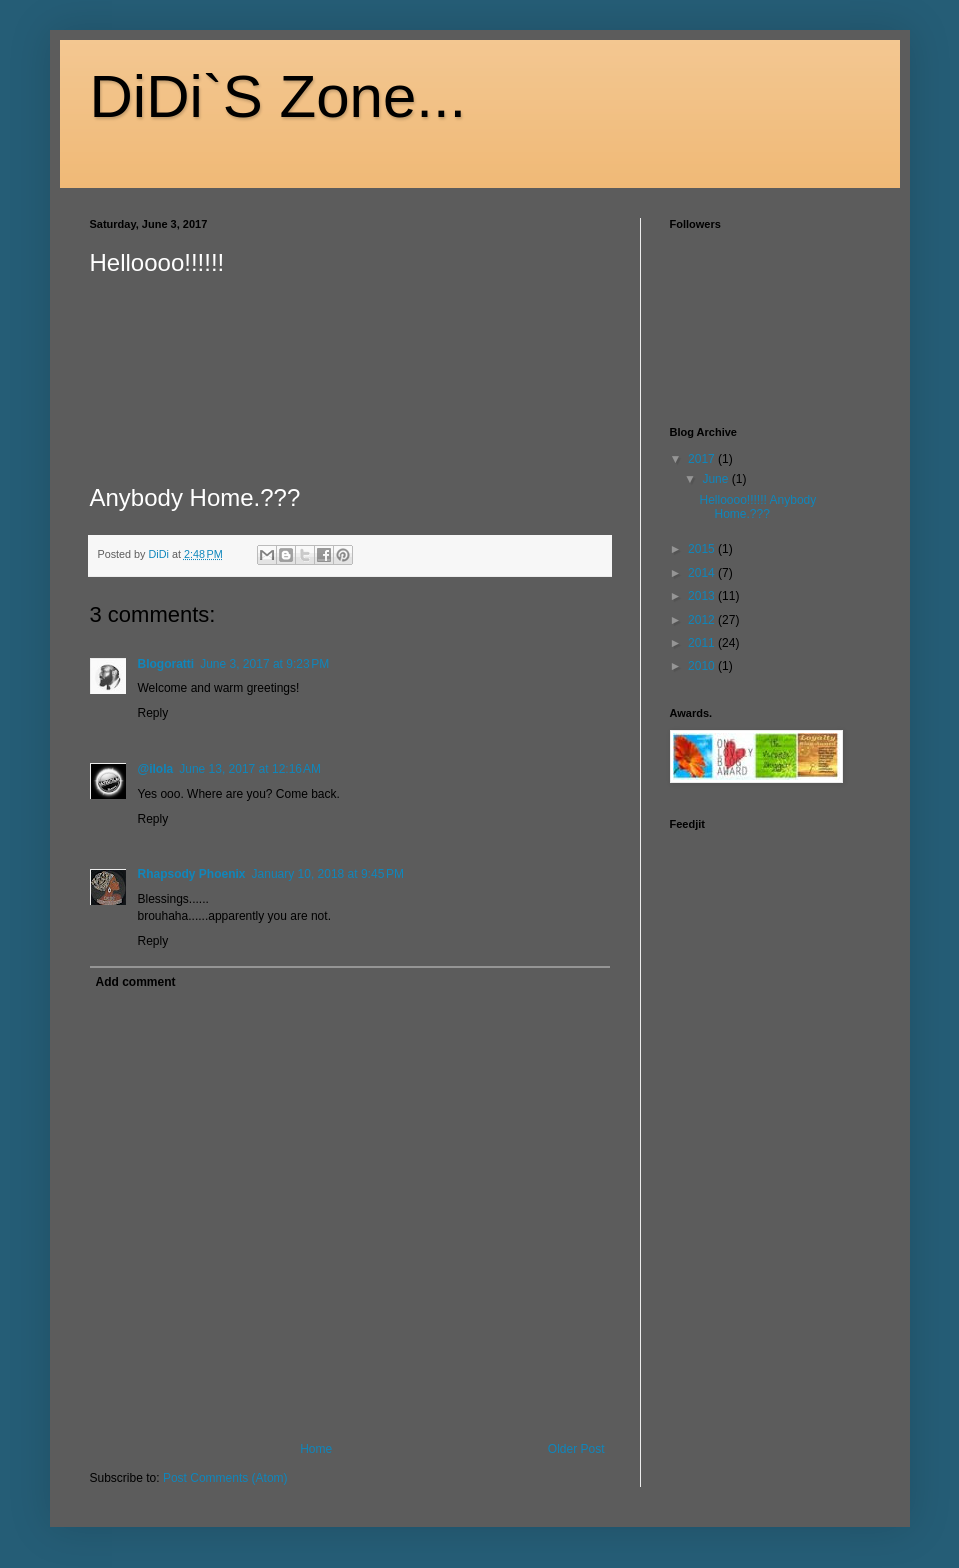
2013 (703, 596)
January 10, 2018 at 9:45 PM (328, 874)
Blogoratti (166, 664)
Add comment (136, 982)
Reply (153, 713)
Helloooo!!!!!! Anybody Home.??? (757, 507)
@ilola (156, 769)
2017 (703, 459)
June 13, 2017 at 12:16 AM (250, 769)
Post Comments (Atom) (225, 1478)
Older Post (576, 1449)
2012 (703, 620)
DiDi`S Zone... (278, 96)
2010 (703, 666)
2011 (703, 643)
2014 (703, 573)
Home (316, 1449)
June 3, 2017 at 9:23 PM (264, 664)
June (716, 479)
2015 (703, 549)
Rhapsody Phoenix (192, 874)
